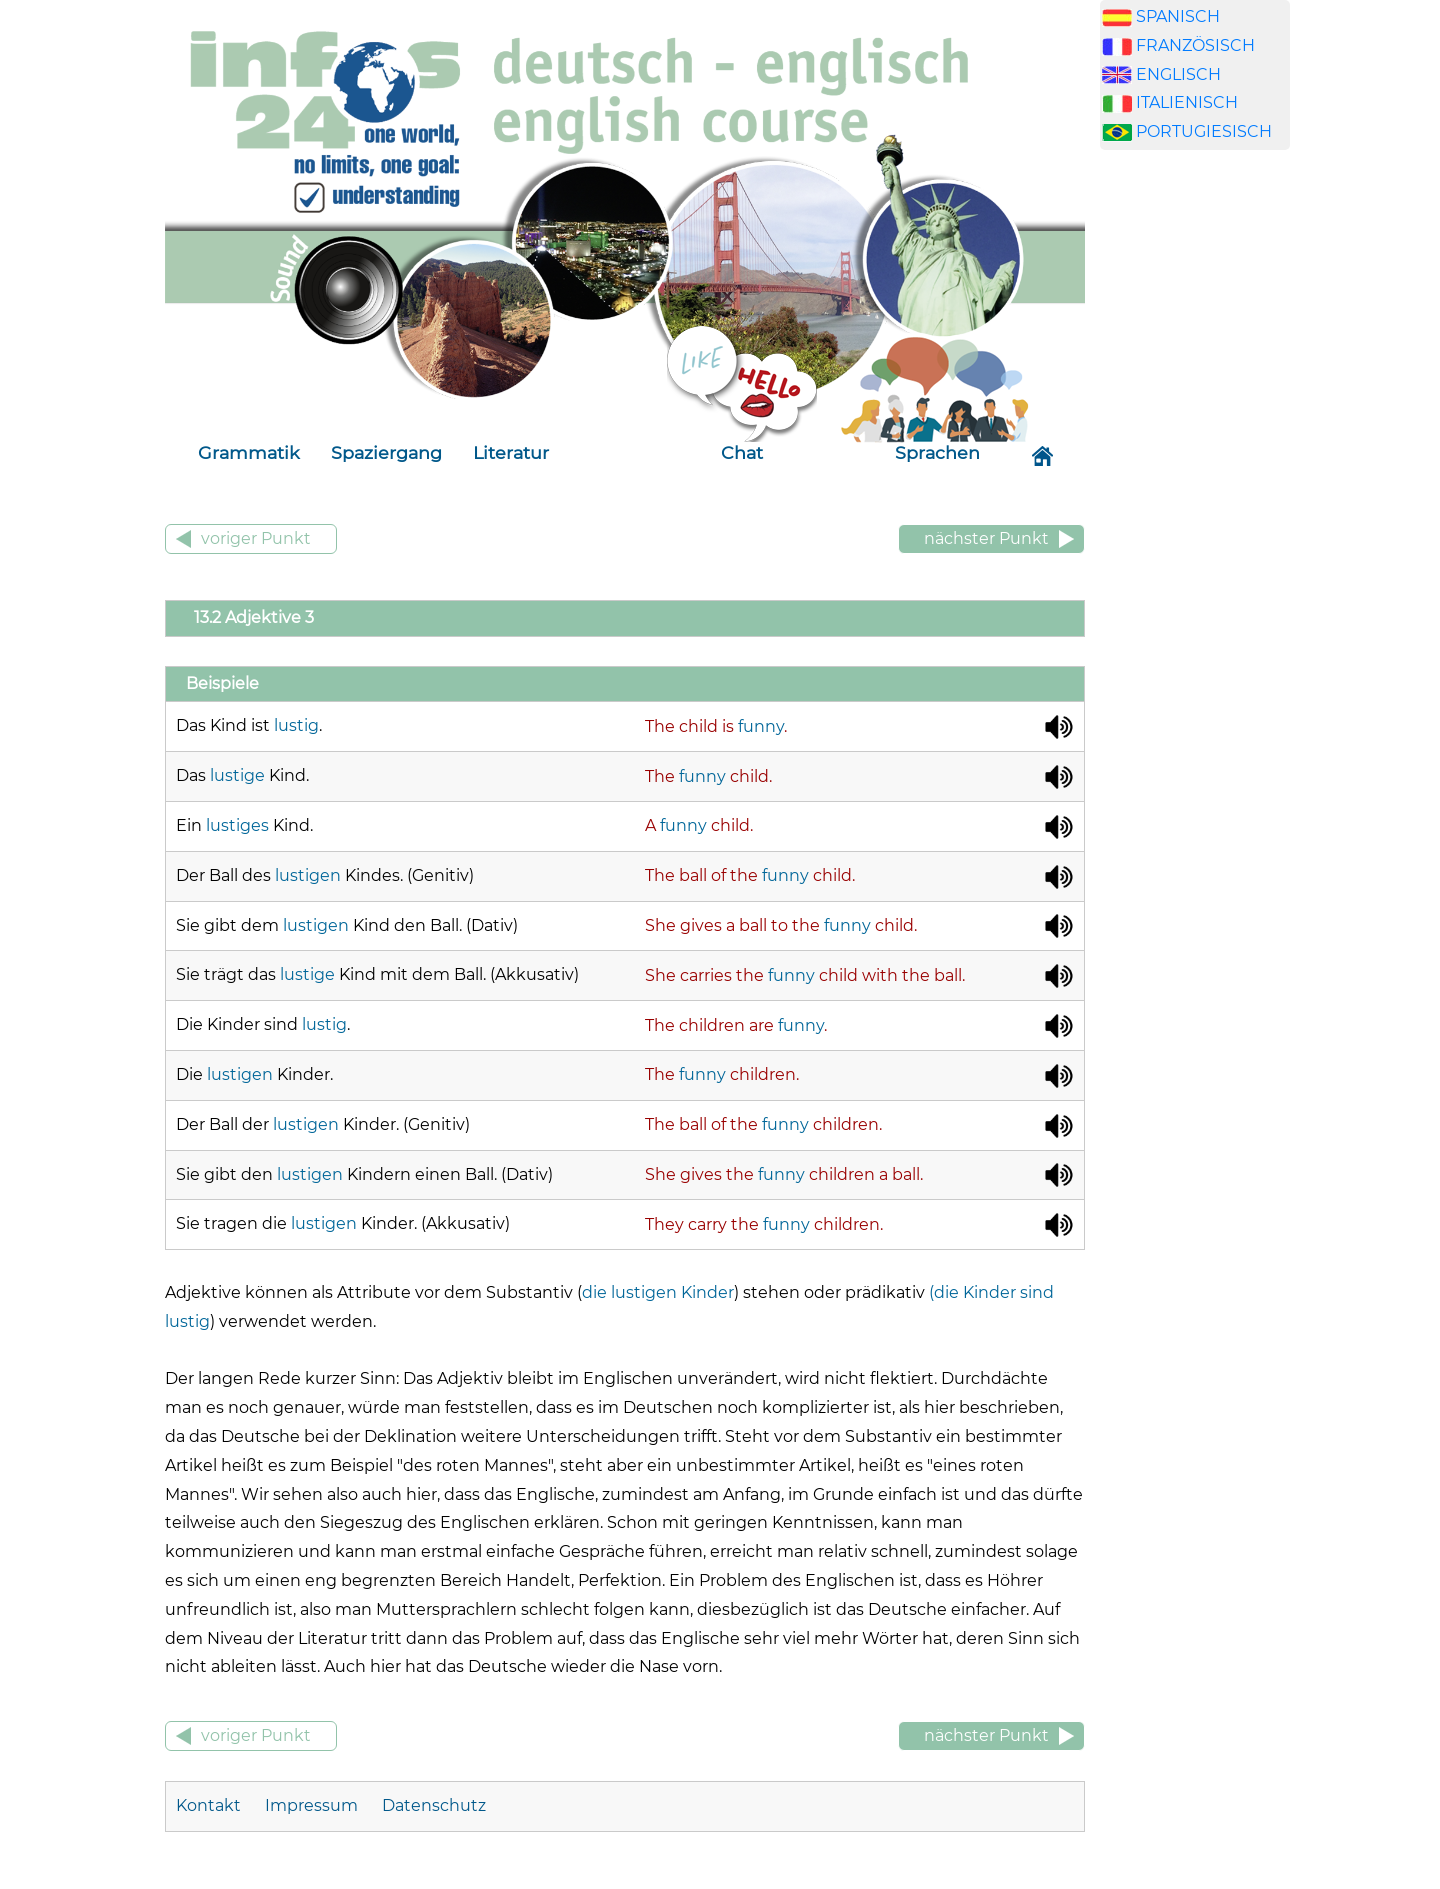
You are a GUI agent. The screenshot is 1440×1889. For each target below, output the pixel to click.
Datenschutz (434, 1805)
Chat (742, 452)
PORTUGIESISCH (1204, 131)
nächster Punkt (986, 538)
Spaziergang (386, 452)
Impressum (311, 1805)
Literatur (511, 452)
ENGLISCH (1178, 74)
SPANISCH (1178, 16)
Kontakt (210, 1805)
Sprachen (937, 452)
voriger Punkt (256, 538)
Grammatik (249, 452)
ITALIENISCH (1187, 102)
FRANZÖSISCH (1195, 45)
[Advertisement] (1195, 479)
